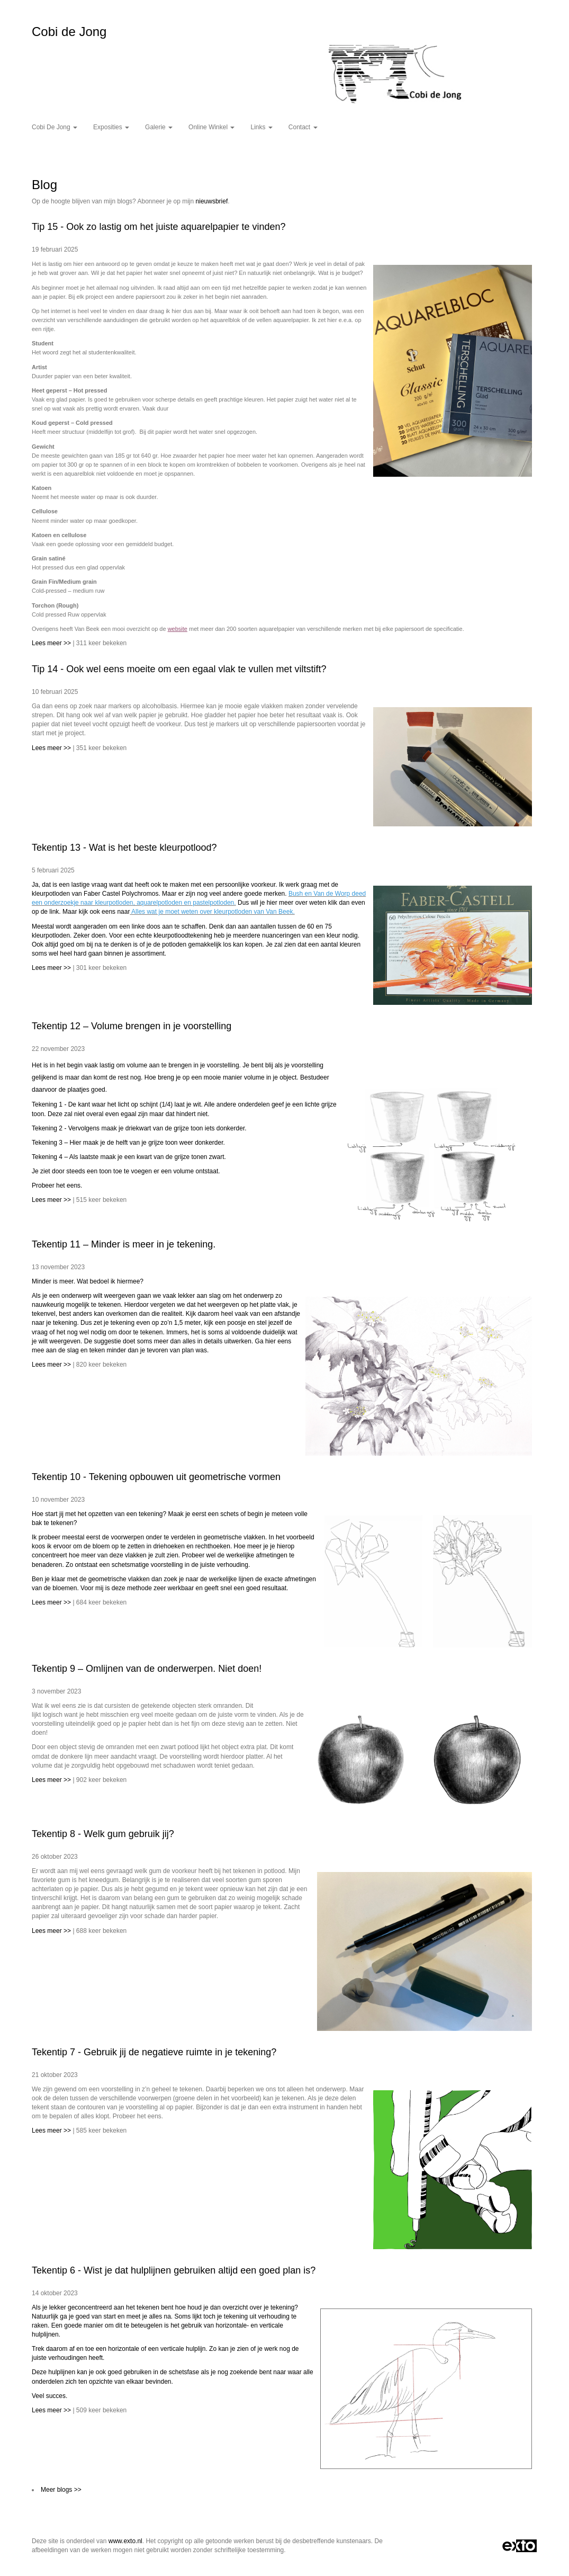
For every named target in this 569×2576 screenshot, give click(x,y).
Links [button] (261, 127)
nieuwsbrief (212, 201)
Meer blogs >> (61, 2489)
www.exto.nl (125, 2541)
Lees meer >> (52, 643)
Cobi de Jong (69, 31)
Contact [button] (303, 127)
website (177, 629)
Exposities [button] (111, 127)
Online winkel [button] (211, 127)
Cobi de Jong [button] (54, 127)
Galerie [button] (159, 127)
